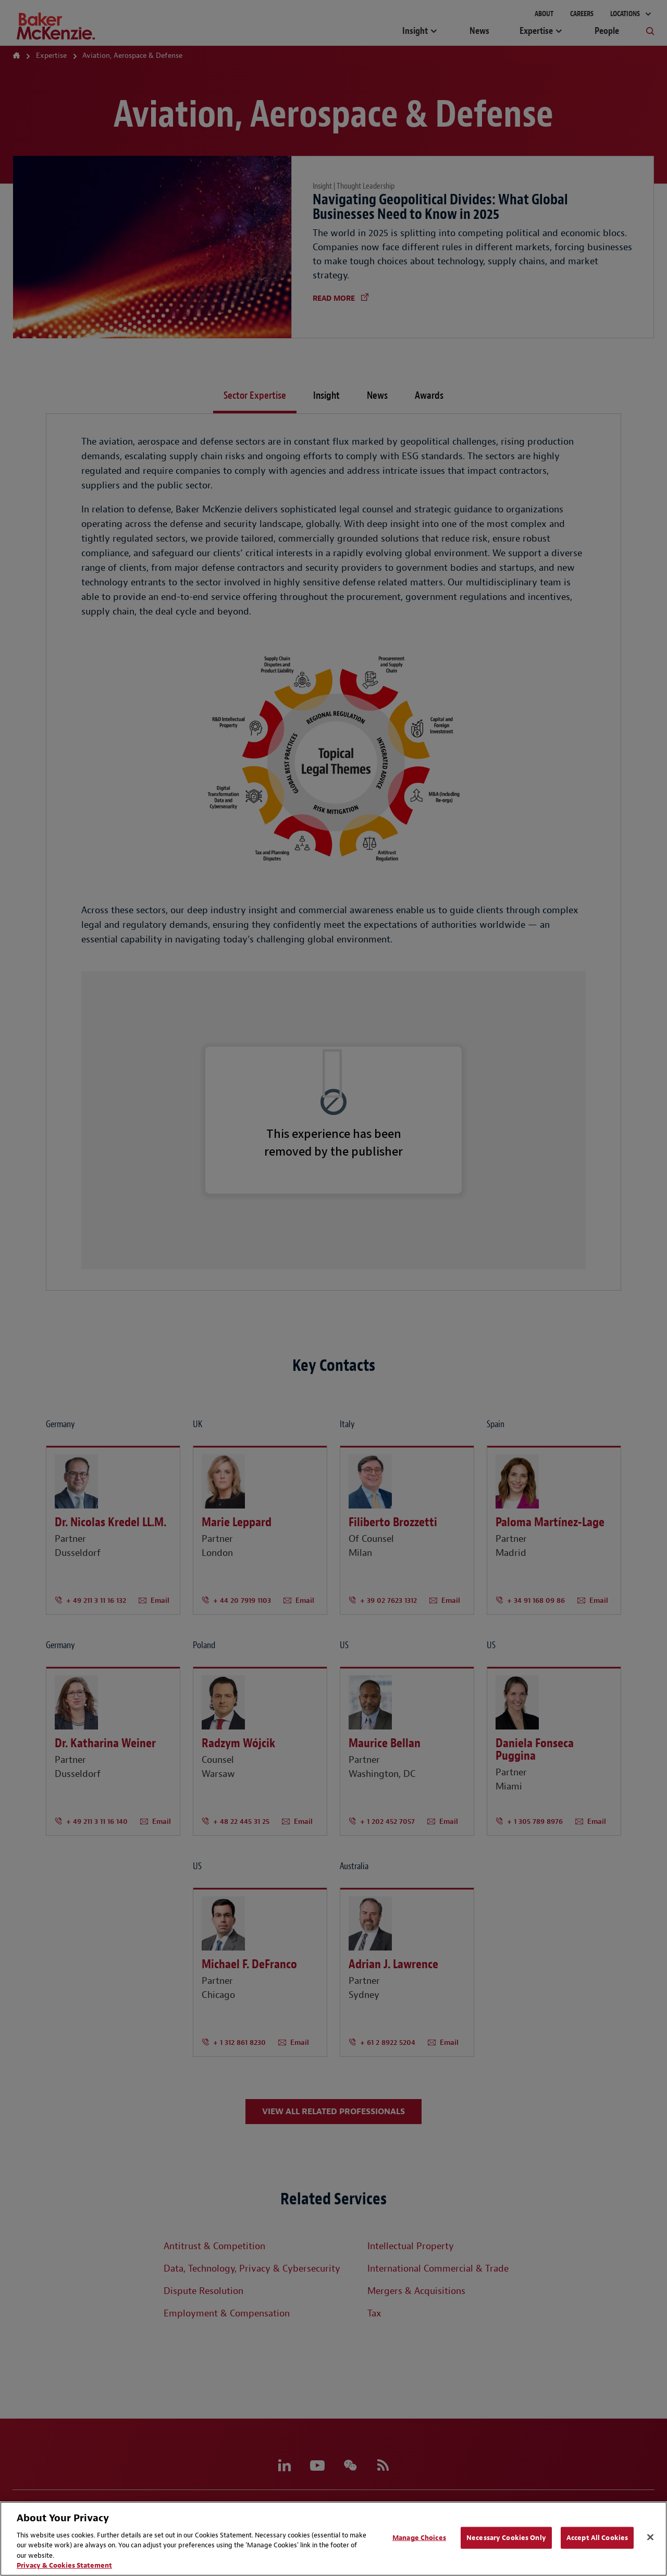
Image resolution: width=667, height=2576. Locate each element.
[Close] (650, 2537)
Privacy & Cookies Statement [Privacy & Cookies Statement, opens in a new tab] (64, 2565)
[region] (333, 2538)
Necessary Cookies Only (506, 2537)
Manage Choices (419, 2537)
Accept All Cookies (597, 2537)
